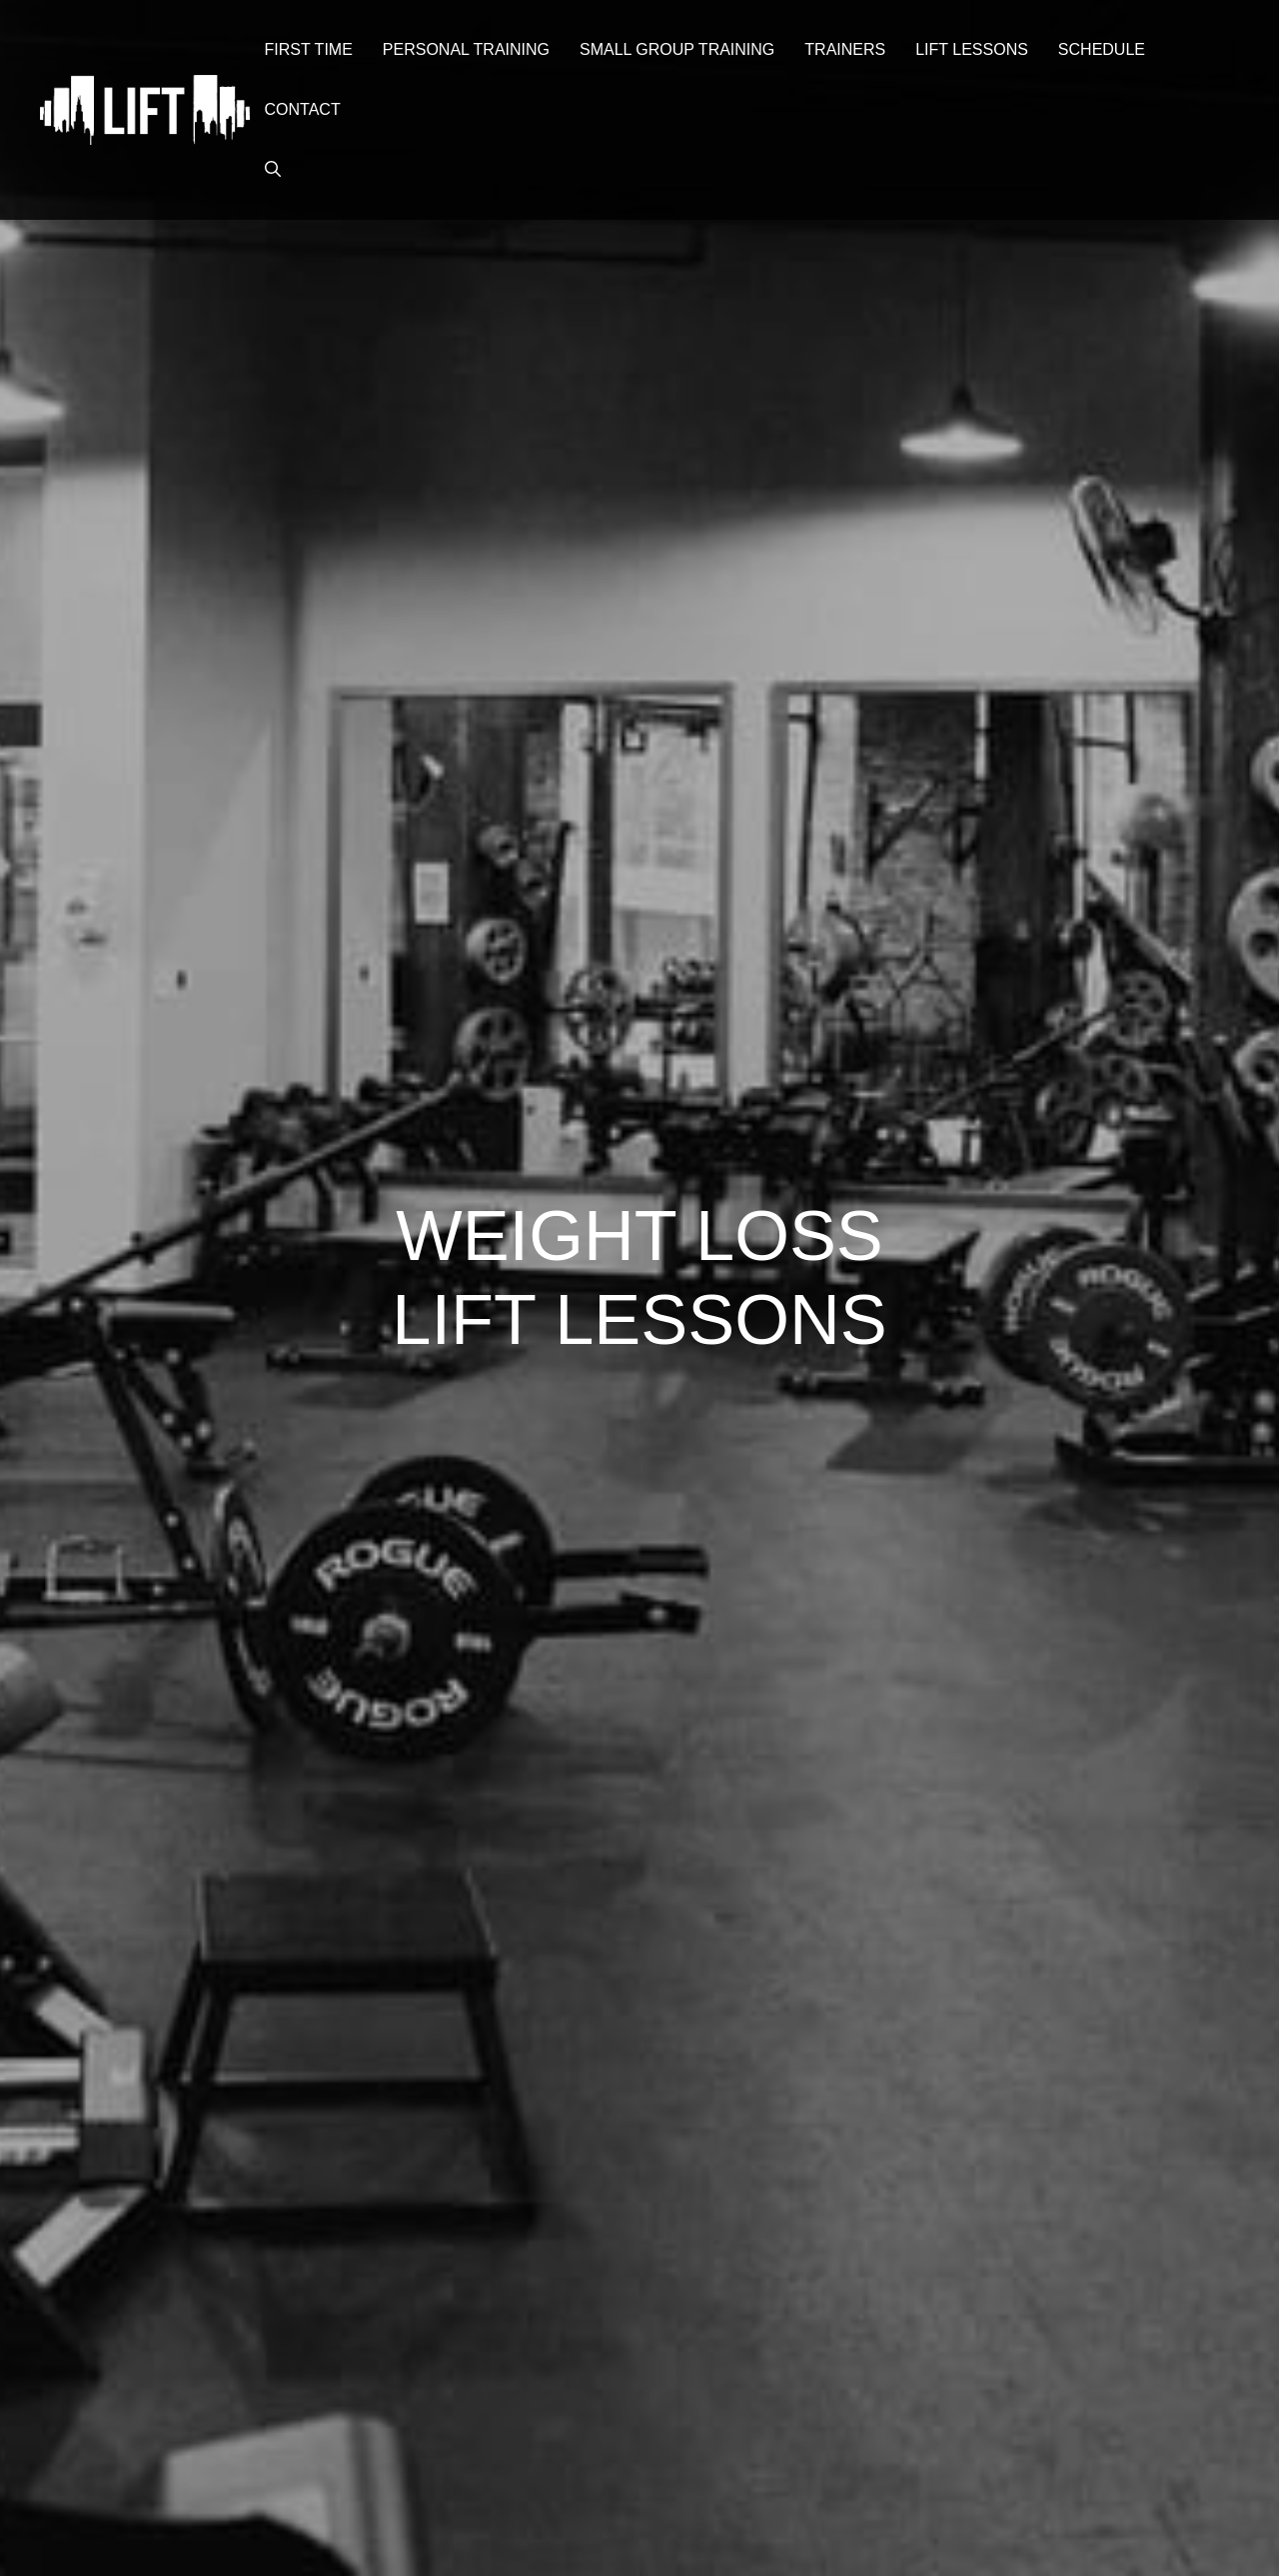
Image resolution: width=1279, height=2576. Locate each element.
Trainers (844, 49)
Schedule (1101, 49)
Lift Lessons (971, 49)
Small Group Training (677, 49)
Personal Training (466, 49)
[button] (273, 170)
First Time (309, 49)
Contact (303, 109)
